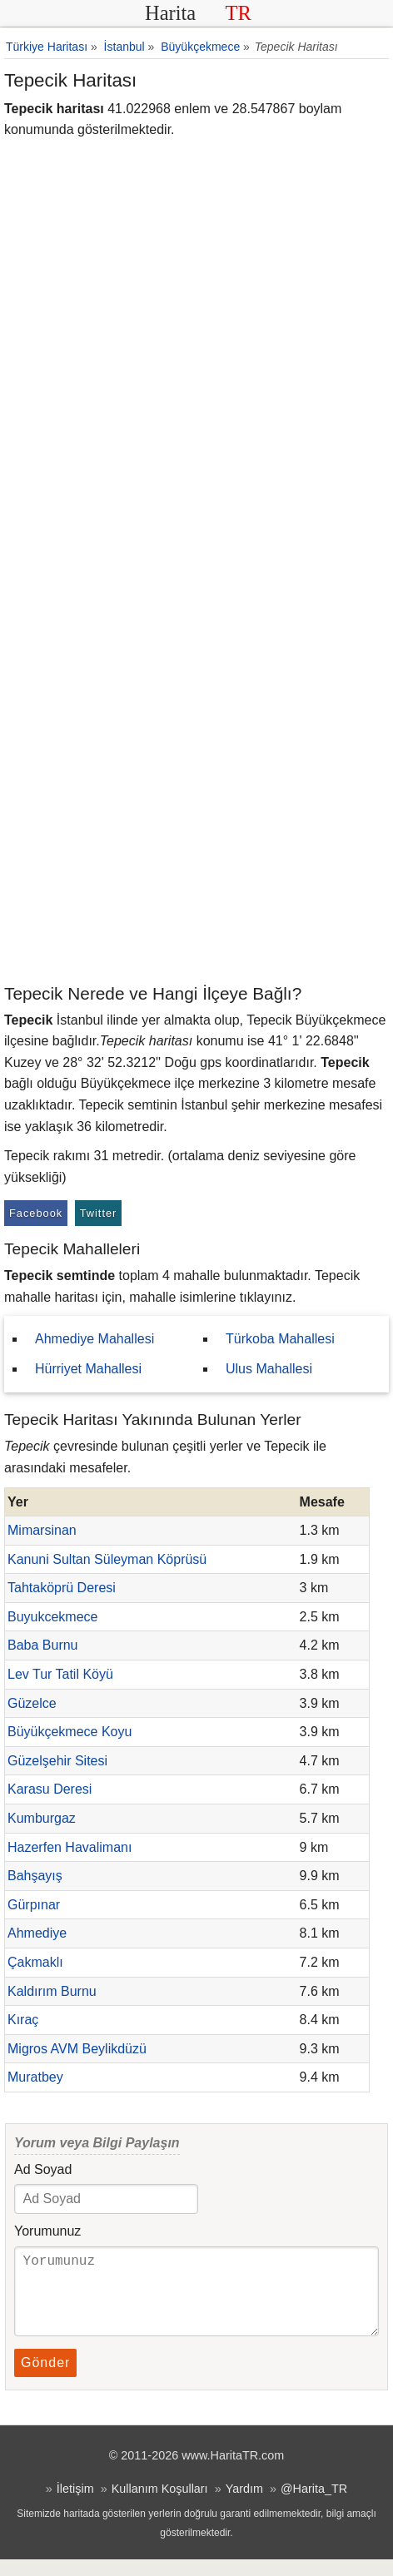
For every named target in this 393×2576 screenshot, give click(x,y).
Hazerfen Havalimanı (69, 1847)
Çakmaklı (35, 1962)
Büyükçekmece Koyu (69, 1732)
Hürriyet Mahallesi (88, 1369)
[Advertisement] (196, 776)
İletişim (75, 2505)
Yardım (244, 2505)
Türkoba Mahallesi (280, 1339)
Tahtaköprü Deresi (61, 1588)
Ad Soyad (43, 2169)
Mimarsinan (42, 1530)
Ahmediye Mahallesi (94, 1339)
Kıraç (22, 2020)
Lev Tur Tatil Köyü (60, 1674)
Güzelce (32, 1703)
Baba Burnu (42, 1645)
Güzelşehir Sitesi (57, 1761)
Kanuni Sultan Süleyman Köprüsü (106, 1559)
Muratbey (35, 2077)
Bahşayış (34, 1876)
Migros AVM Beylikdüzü (77, 2049)
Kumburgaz (41, 1818)
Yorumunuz (47, 2231)
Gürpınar (33, 1905)
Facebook (35, 1213)
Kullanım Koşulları (160, 2505)
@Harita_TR (314, 2505)
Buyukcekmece (52, 1617)
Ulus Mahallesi (269, 1369)
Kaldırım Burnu (52, 1991)
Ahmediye (37, 1933)
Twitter (98, 1213)
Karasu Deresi (49, 1789)
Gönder (45, 2379)
